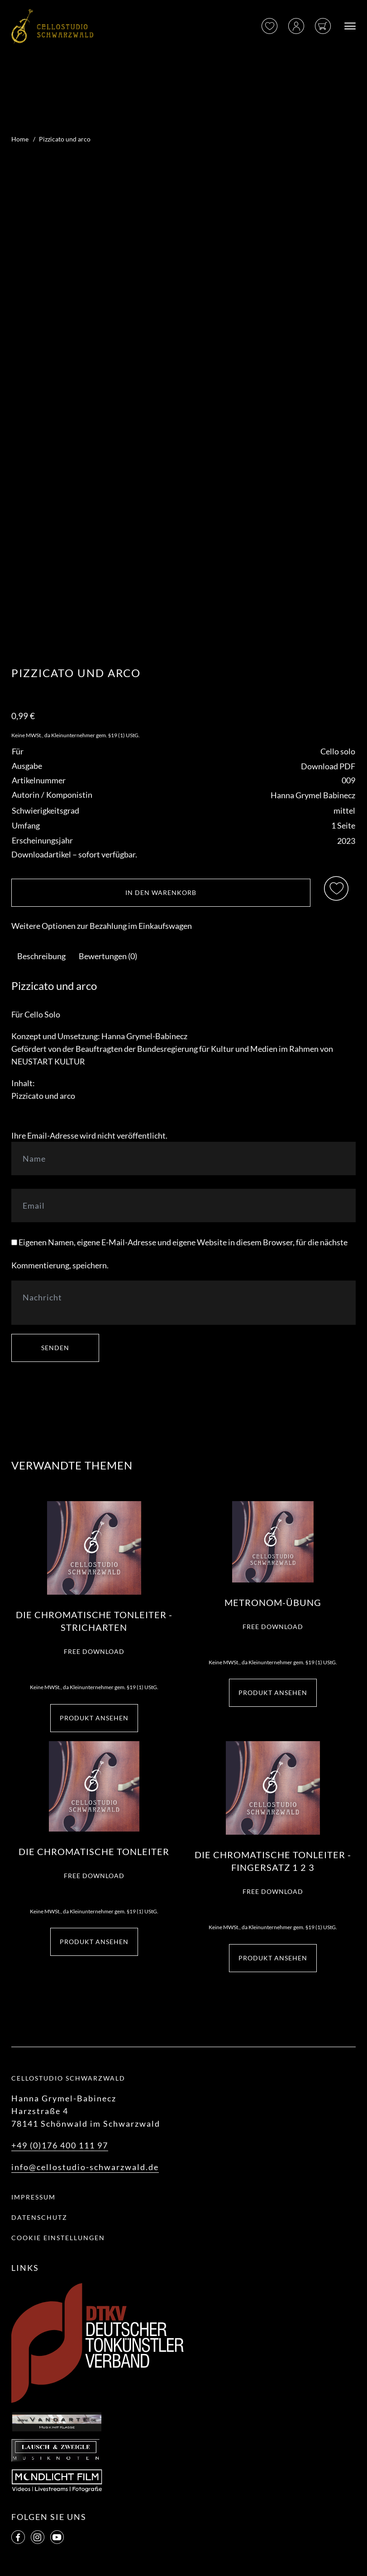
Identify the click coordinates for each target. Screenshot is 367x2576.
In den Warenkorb (160, 892)
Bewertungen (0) (108, 956)
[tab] (41, 956)
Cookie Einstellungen (58, 2238)
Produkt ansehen (94, 1718)
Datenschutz (39, 2217)
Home (20, 139)
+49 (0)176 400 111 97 (59, 2145)
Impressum (33, 2197)
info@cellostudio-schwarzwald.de (85, 2167)
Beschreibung (41, 956)
